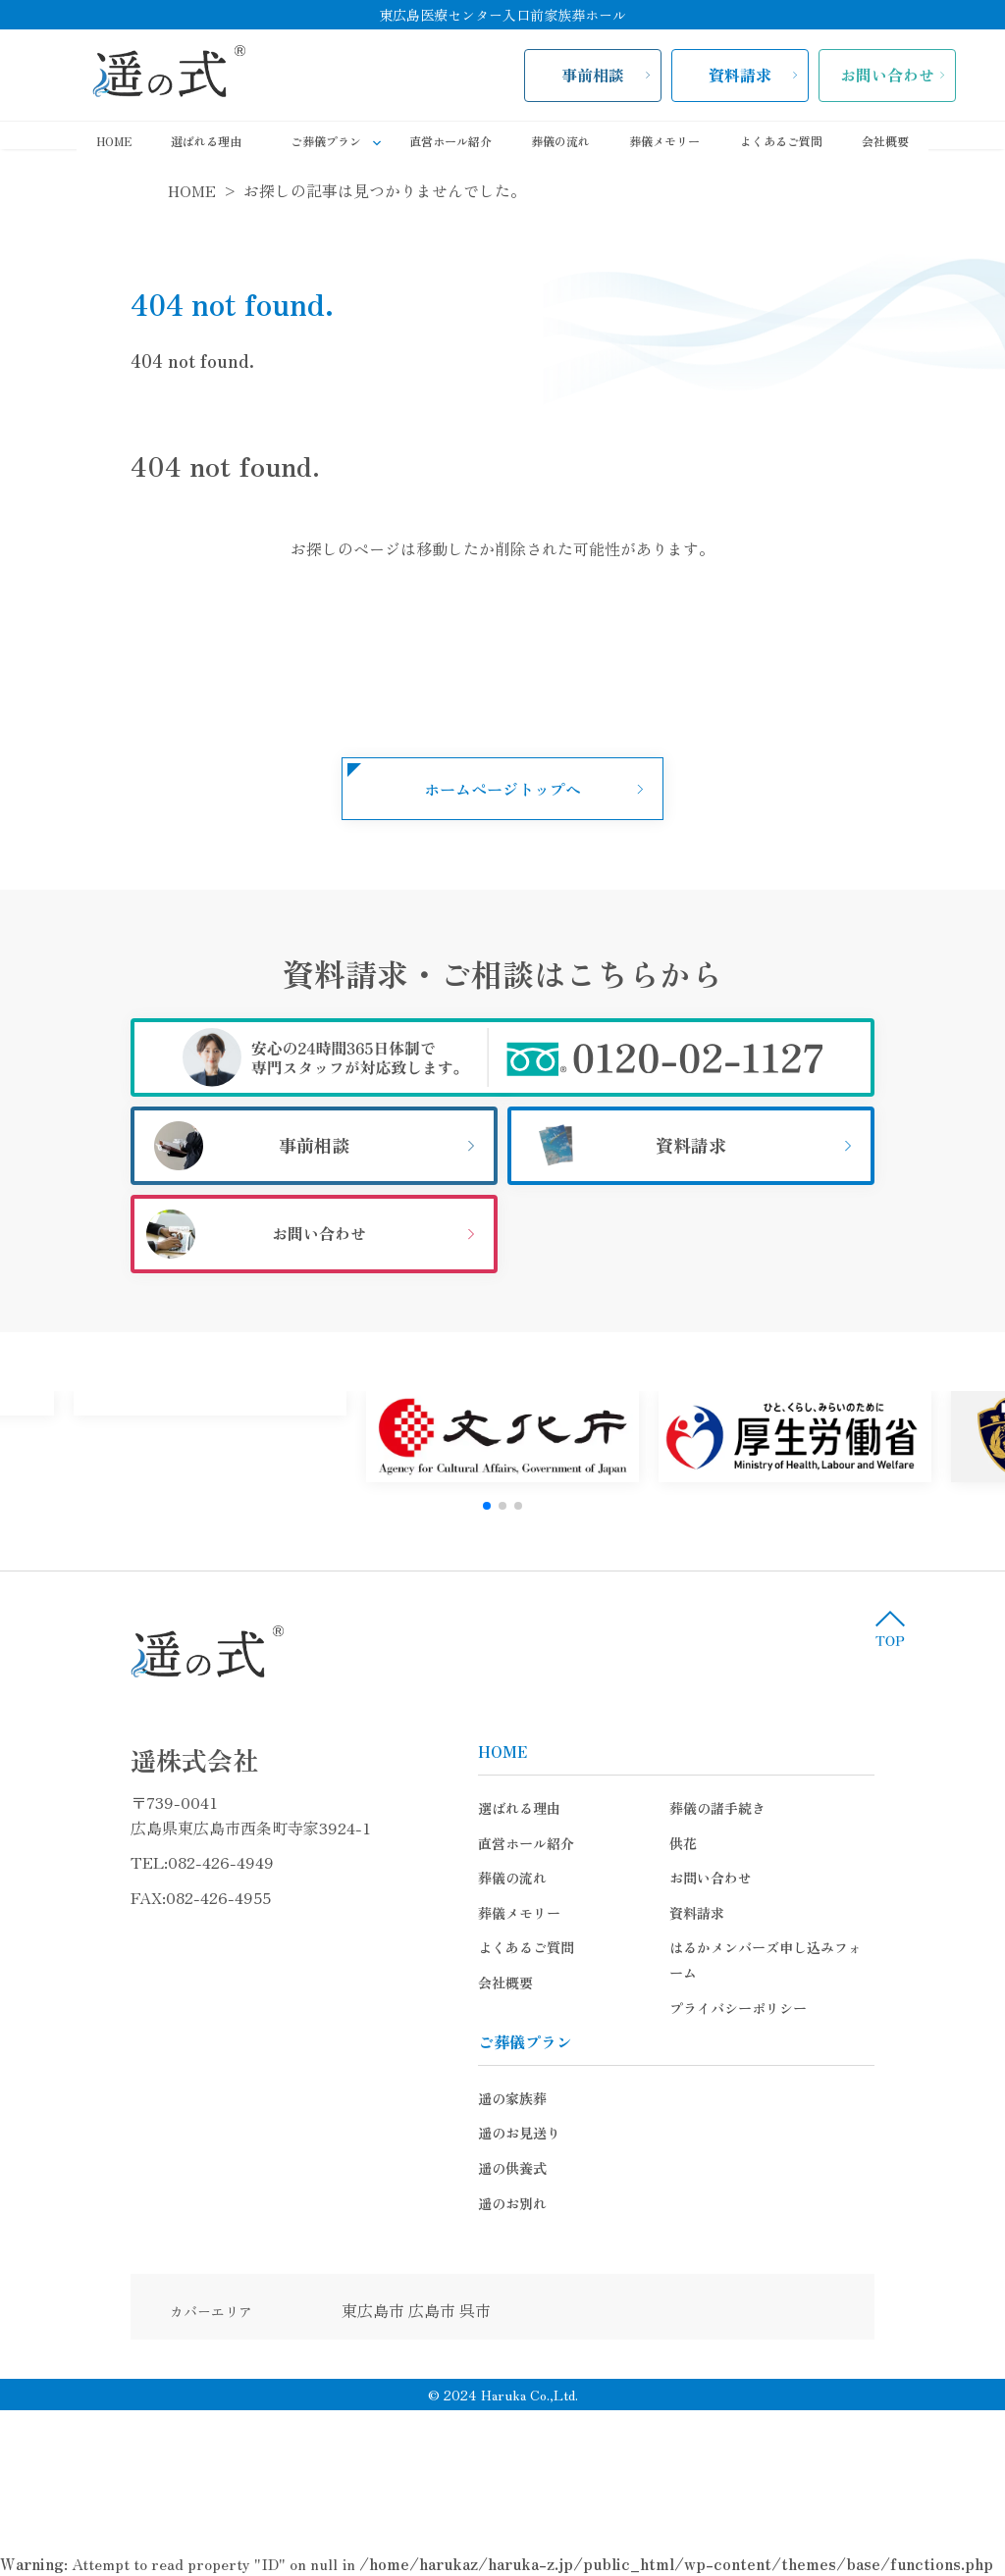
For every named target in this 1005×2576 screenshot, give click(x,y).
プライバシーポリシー (684, 1982)
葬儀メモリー (664, 140)
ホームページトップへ (502, 788)
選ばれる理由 (206, 140)
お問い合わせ (887, 74)
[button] (487, 1506)
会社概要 (885, 140)
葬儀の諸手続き (663, 1808)
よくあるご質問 (781, 140)
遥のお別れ (458, 2178)
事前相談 (592, 74)
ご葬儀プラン (340, 142)
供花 (629, 1843)
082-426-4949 (167, 1862)
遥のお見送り (465, 2108)
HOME (114, 140)
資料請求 (740, 74)
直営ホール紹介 (450, 140)
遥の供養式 (458, 2142)
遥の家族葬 (458, 2073)
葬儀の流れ (560, 140)
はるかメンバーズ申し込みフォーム (725, 1947)
